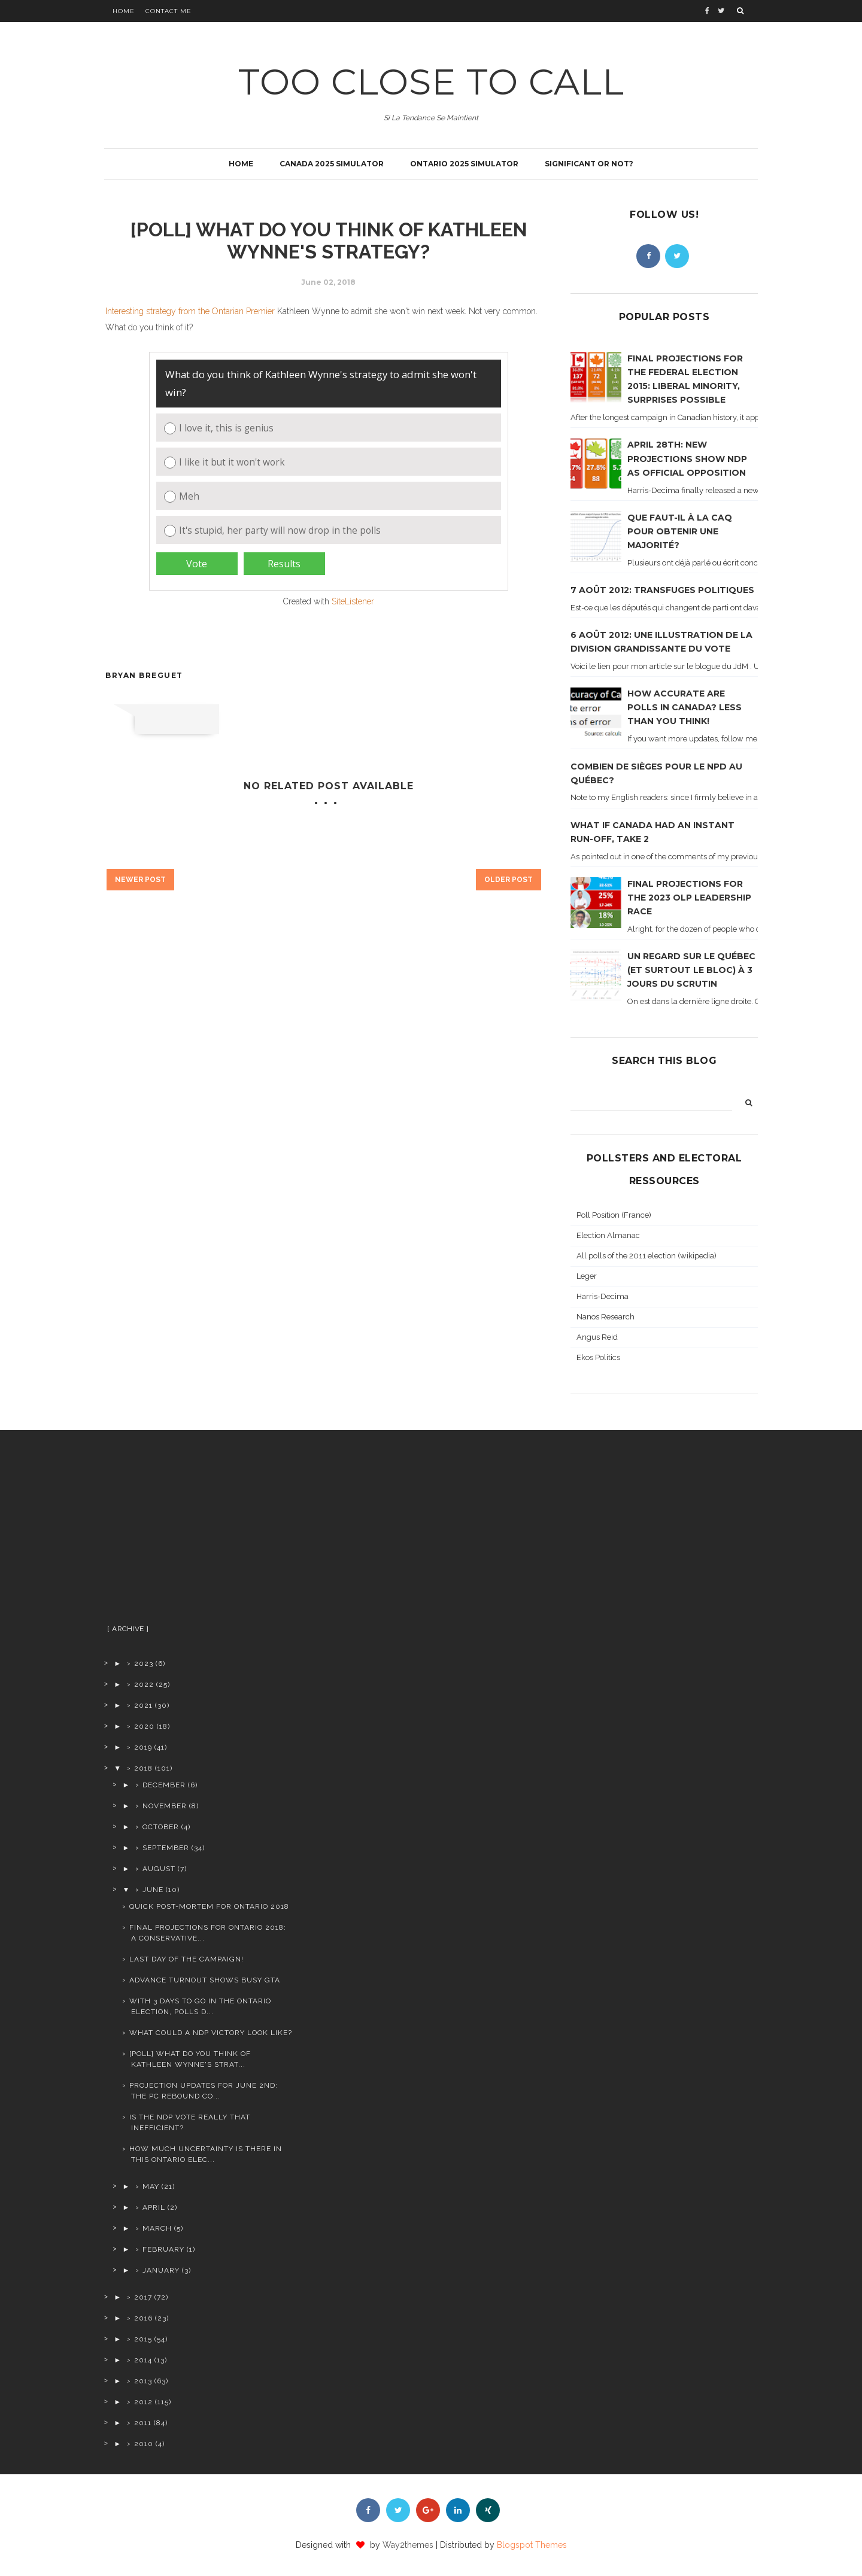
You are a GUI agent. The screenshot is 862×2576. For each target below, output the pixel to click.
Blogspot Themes (532, 2545)
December (164, 1785)
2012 (143, 2402)
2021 (143, 1705)
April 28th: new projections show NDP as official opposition (687, 458)
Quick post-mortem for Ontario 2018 (209, 1906)
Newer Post (140, 879)
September (165, 1848)
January (161, 2270)
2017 (143, 2297)
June (152, 1889)
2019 (143, 1747)
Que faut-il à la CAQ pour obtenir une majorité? (679, 531)
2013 (143, 2381)
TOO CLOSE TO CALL (431, 82)
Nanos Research (605, 1316)
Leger (586, 1276)
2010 (143, 2444)
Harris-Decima (602, 1296)
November (164, 1806)
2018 (143, 1768)
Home (124, 11)
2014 (143, 2360)
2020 (144, 1726)
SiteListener (353, 601)
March (157, 2228)
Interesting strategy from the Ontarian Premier (190, 311)
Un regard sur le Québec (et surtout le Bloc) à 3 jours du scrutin (691, 970)
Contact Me (168, 11)
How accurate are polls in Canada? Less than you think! (684, 707)
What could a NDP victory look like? (210, 2032)
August (158, 1869)
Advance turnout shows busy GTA (204, 1980)
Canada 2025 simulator (332, 163)
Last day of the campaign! (186, 1959)
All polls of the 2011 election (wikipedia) (646, 1255)
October (160, 1827)
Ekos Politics (598, 1357)
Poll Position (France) (613, 1215)
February (163, 2249)
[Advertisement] (199, 1532)
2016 (143, 2318)
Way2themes (408, 2545)
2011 (142, 2423)
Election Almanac (608, 1235)
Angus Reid (597, 1337)
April (153, 2207)
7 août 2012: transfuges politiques (662, 590)
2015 (143, 2339)
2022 (144, 1684)
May (150, 2186)
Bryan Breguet (144, 675)
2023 (143, 1663)
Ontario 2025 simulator (464, 163)
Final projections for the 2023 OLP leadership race (689, 897)
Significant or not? (589, 163)
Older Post (508, 879)
